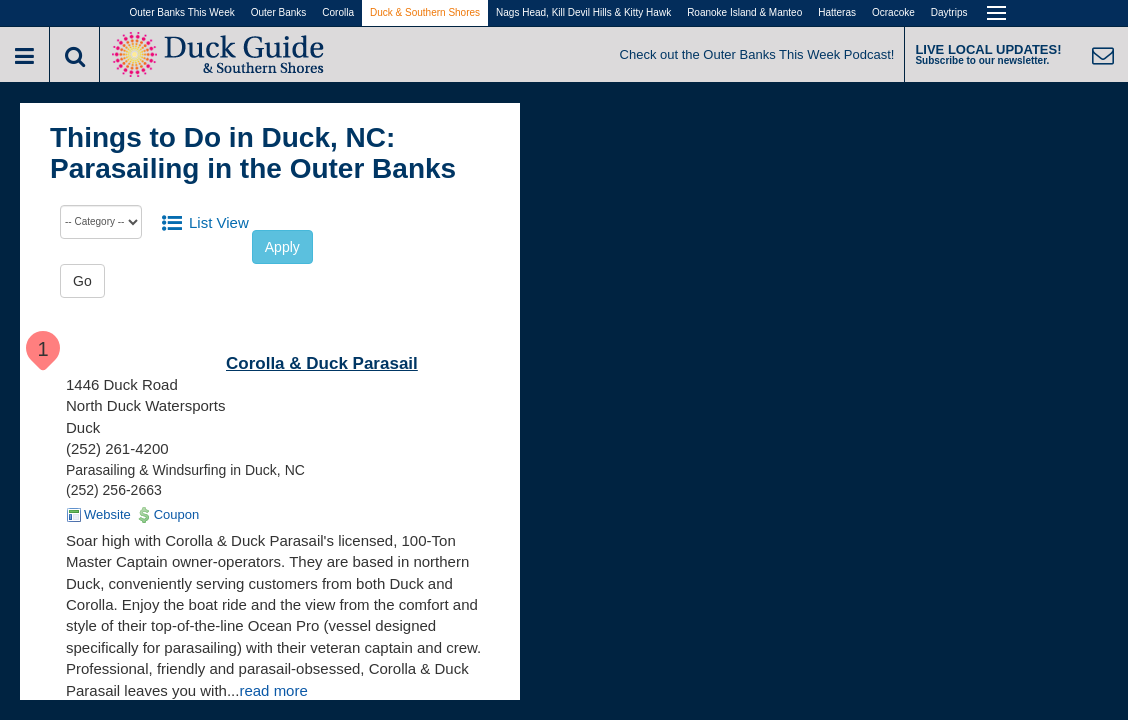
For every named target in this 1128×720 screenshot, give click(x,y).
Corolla (338, 12)
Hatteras (837, 12)
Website (107, 514)
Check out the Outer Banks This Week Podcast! (757, 54)
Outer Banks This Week (182, 12)
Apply (282, 247)
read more (273, 690)
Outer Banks (279, 12)
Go (82, 281)
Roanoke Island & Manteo (744, 12)
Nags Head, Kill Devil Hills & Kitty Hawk (583, 12)
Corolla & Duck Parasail (322, 363)
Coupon (177, 514)
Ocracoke (893, 12)
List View (219, 222)
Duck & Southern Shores (425, 12)
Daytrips (949, 12)
